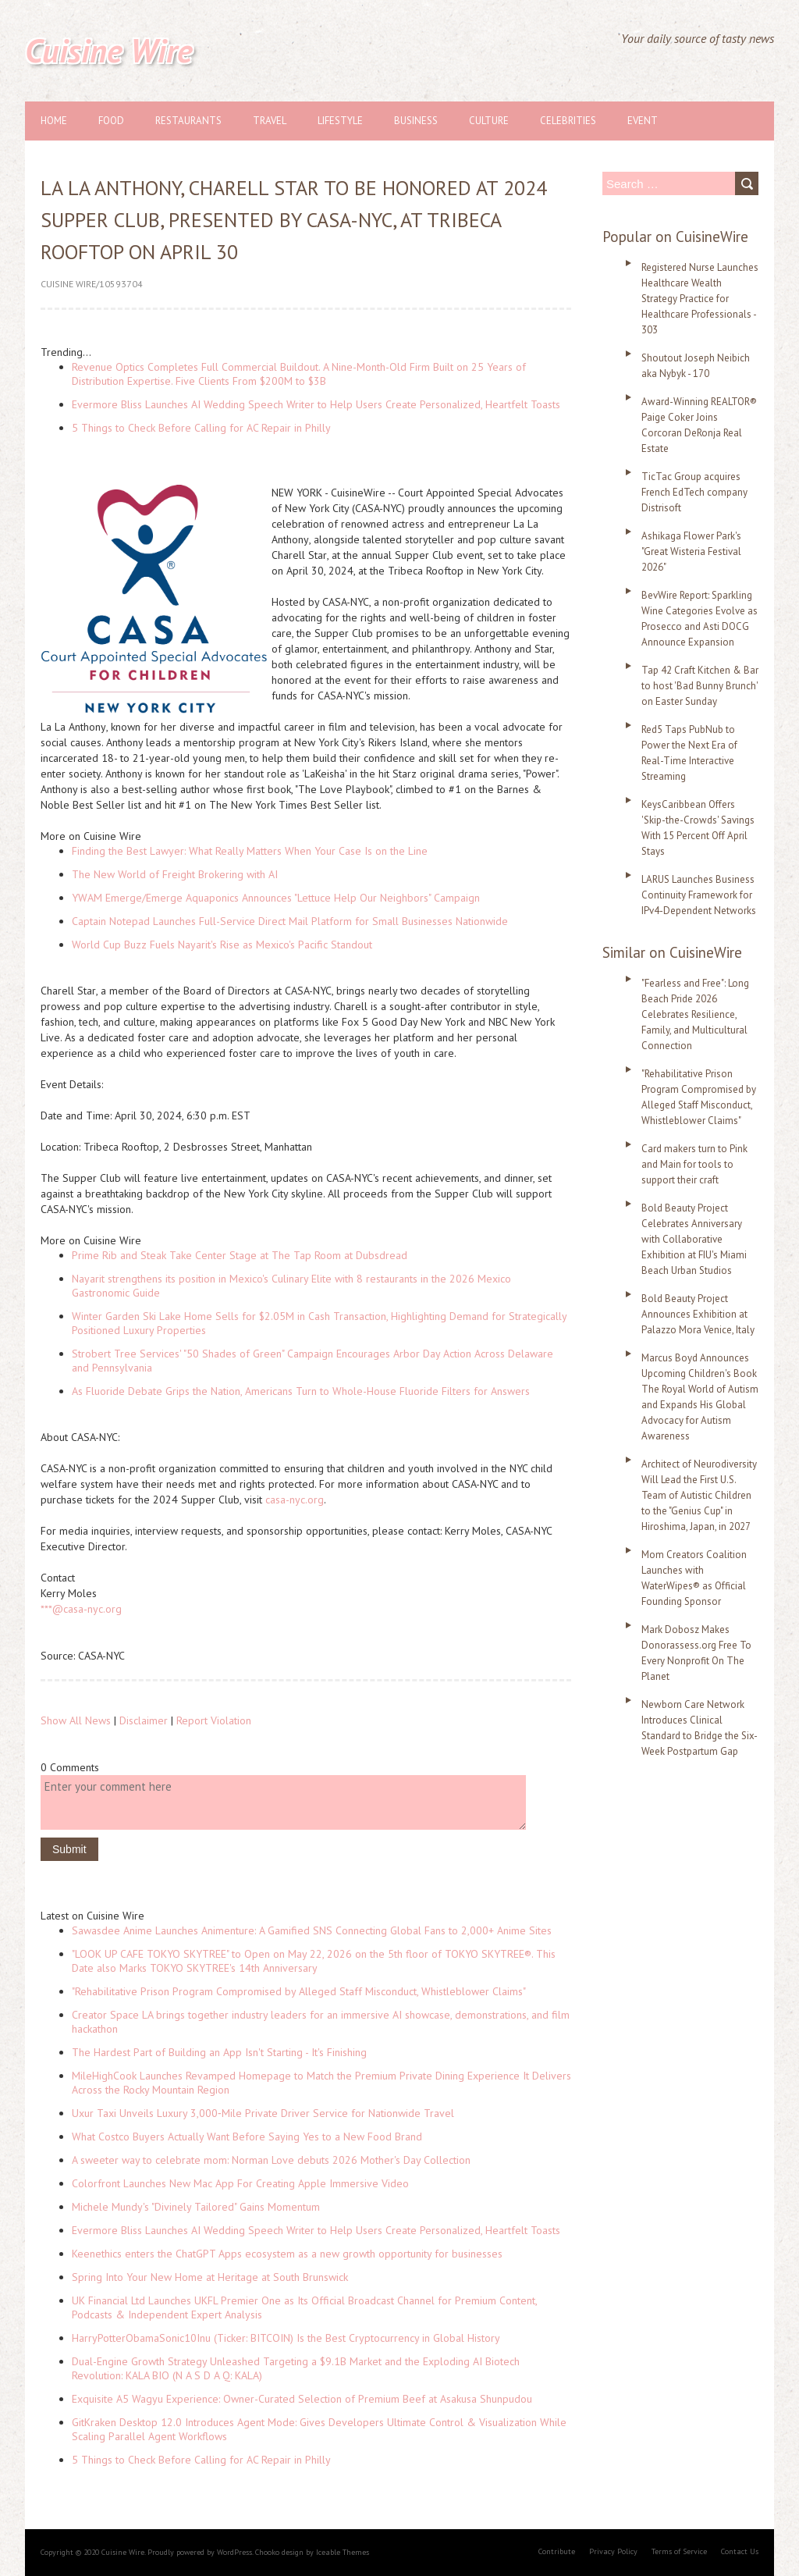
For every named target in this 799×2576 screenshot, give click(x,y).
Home (54, 120)
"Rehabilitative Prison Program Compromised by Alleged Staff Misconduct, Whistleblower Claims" (299, 1991)
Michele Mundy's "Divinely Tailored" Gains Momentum (196, 2207)
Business (416, 120)
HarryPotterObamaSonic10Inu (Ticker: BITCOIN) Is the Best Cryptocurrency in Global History (286, 2338)
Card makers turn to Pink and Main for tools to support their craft (694, 1164)
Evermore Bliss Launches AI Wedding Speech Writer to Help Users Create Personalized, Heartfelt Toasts (316, 404)
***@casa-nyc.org (81, 1609)
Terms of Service (679, 2551)
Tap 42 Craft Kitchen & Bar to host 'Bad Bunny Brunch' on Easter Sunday (699, 686)
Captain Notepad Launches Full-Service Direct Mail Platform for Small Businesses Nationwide (290, 921)
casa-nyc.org (294, 1500)
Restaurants (188, 120)
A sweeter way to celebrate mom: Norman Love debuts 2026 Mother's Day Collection (271, 2160)
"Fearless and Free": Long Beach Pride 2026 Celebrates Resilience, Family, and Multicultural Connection (695, 1014)
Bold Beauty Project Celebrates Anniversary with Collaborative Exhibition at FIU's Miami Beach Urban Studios (694, 1239)
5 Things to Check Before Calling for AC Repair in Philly (201, 428)
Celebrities (568, 120)
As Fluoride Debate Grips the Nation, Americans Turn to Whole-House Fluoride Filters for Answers (301, 1391)
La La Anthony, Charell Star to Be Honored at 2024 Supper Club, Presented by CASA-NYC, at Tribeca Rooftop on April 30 (294, 220)
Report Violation (213, 1720)
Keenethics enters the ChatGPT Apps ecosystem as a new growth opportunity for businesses (287, 2254)
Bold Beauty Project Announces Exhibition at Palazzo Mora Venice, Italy (698, 1314)
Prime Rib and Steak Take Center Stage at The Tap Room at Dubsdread (239, 1255)
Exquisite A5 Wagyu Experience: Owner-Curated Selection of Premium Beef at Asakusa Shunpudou (302, 2399)
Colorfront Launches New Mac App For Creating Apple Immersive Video (240, 2183)
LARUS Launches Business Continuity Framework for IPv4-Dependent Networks (698, 895)
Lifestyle (340, 120)
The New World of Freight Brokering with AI (175, 874)
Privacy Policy (613, 2551)
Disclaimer (143, 1720)
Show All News (76, 1720)
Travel (269, 120)
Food (111, 120)
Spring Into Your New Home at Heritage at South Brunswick (210, 2277)
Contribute (556, 2551)
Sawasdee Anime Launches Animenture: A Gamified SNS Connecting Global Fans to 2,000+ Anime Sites (312, 1930)
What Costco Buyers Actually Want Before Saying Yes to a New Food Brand (247, 2136)
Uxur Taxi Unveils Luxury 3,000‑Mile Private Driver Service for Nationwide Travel (263, 2113)
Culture (489, 120)
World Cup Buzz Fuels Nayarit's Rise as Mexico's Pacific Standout (222, 945)
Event (642, 120)
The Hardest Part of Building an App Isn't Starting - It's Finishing (219, 2052)
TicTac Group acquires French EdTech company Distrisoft (694, 492)
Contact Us (739, 2551)
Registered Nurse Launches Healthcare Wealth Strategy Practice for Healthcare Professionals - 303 (699, 298)
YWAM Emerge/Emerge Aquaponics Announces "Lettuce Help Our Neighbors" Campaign (276, 898)
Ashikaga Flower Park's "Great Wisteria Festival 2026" (691, 551)
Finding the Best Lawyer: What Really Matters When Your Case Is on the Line (250, 851)
